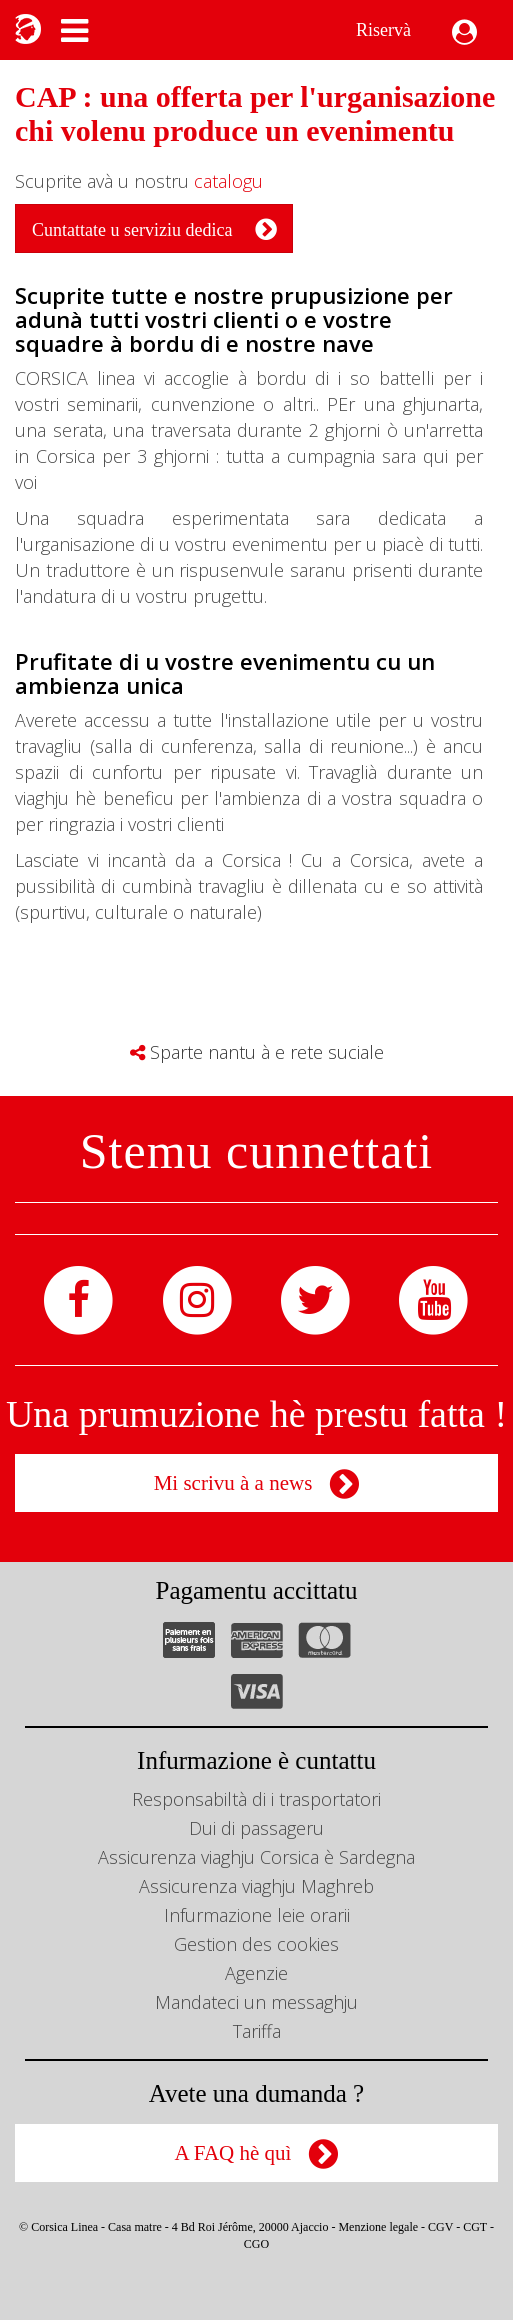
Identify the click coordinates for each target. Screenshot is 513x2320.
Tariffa (257, 2031)
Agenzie (256, 1973)
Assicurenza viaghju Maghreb (256, 1886)
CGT (475, 2227)
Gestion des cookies (256, 1944)
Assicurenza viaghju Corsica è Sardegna (256, 1857)
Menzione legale (378, 2227)
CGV (440, 2227)
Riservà (383, 30)
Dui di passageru (256, 1828)
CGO (256, 2244)
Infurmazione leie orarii (257, 1915)
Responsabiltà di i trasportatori (256, 1799)
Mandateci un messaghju (256, 2002)
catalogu (228, 181)
